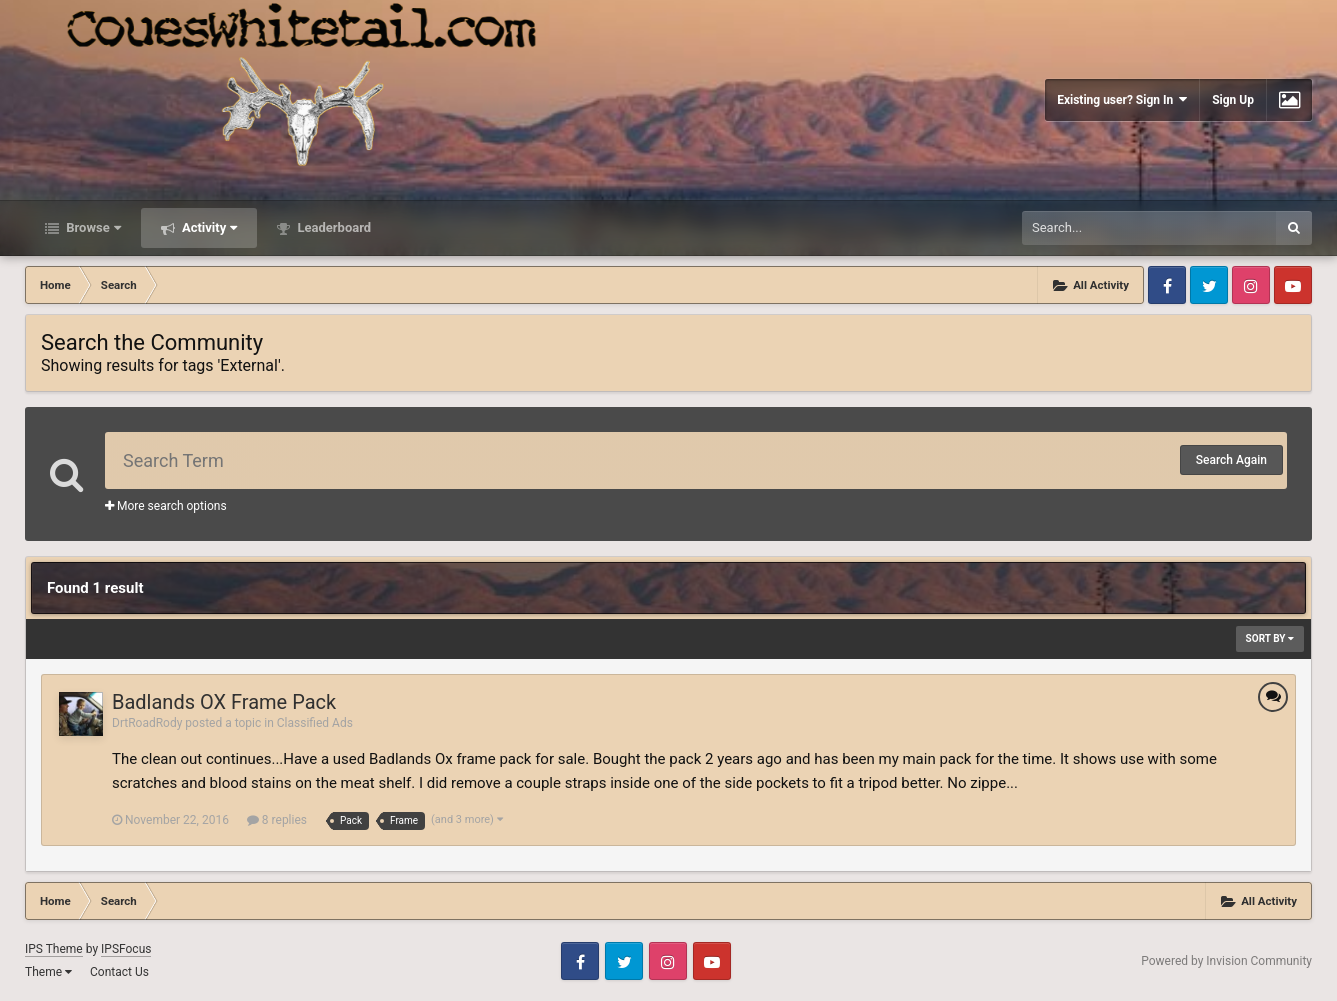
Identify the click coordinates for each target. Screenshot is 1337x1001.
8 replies (277, 820)
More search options (166, 506)
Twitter (1209, 285)
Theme (48, 972)
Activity (208, 227)
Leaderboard (332, 227)
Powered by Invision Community (1226, 961)
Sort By (1270, 638)
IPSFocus (126, 949)
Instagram (1251, 285)
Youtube (1293, 285)
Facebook (1167, 285)
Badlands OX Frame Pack (224, 702)
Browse (92, 227)
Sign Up (1233, 100)
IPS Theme (54, 949)
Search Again (1231, 460)
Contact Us (119, 972)
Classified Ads (315, 723)
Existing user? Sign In (1122, 99)
